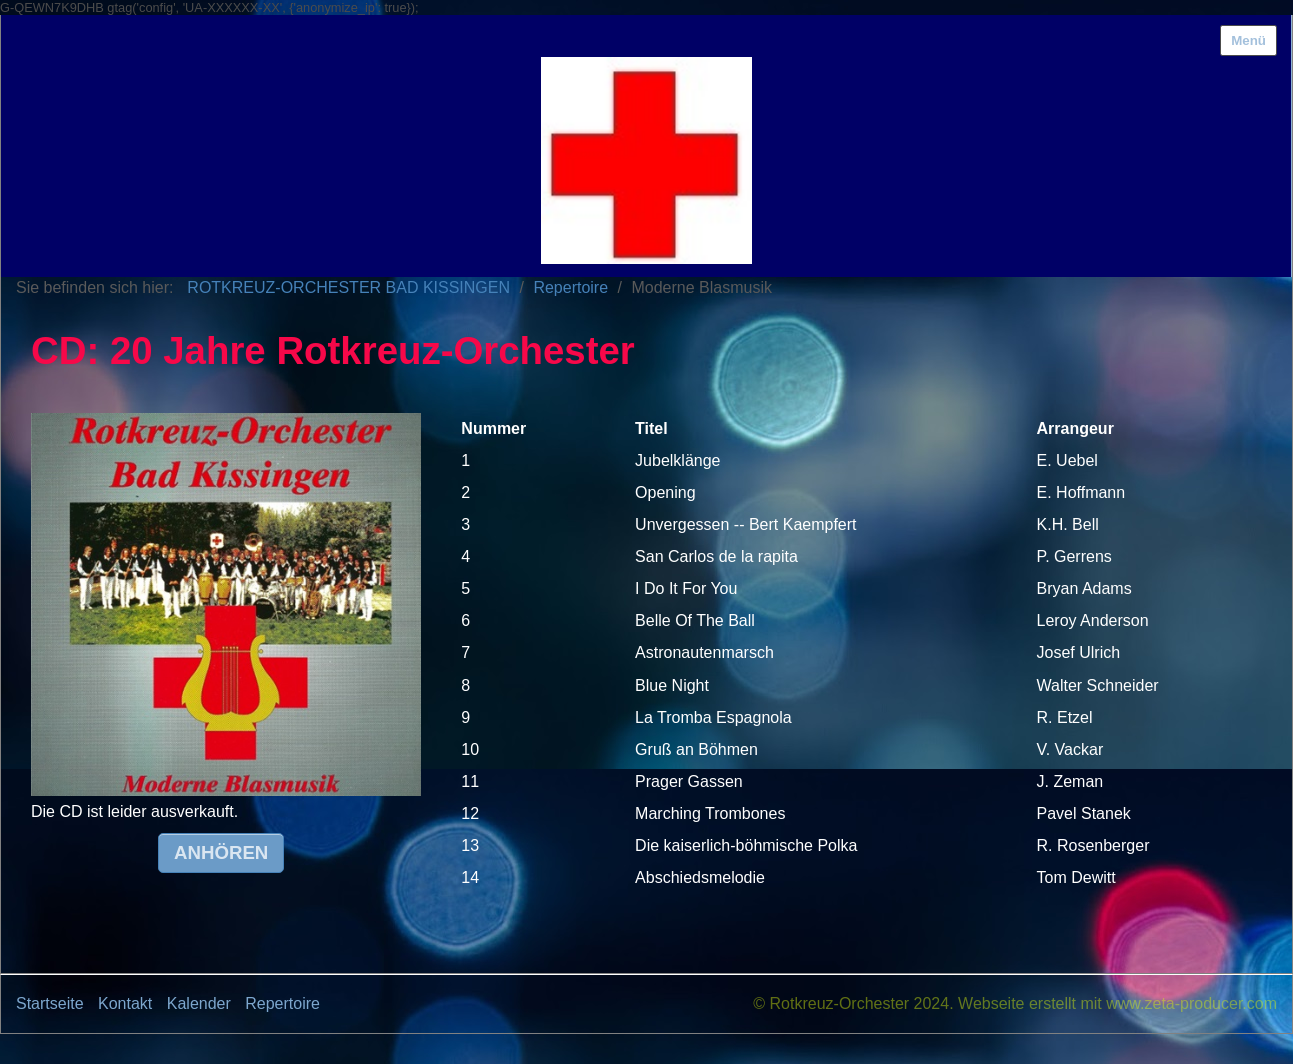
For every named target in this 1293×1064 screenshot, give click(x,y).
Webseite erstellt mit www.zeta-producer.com (1117, 1003)
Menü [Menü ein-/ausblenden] (1248, 40)
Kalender (199, 1003)
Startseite (50, 1003)
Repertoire (282, 1003)
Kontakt (125, 1003)
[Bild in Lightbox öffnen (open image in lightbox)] (226, 604)
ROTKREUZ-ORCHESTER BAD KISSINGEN (348, 287)
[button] (221, 853)
